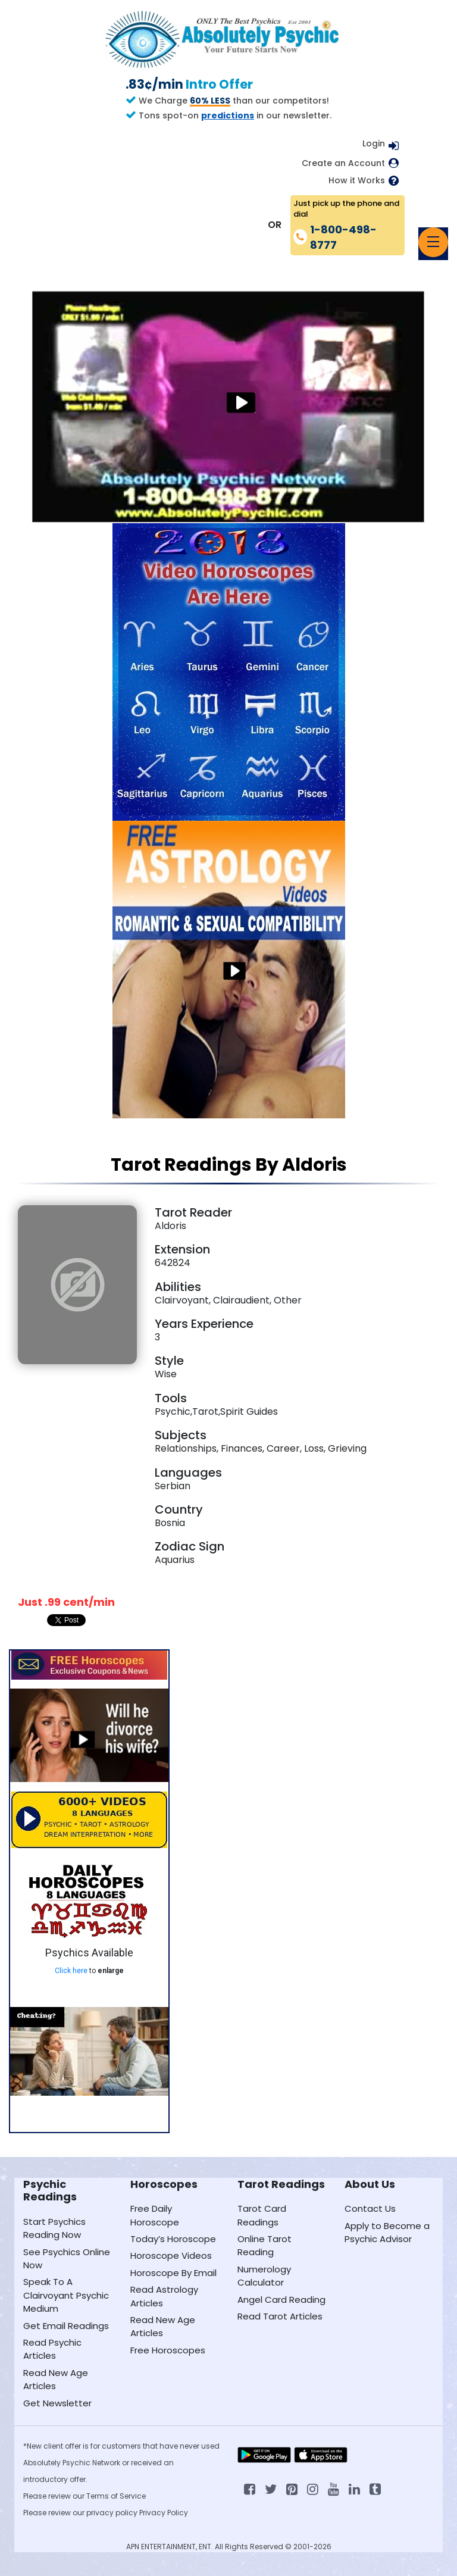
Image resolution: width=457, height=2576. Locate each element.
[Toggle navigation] (433, 242)
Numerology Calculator (264, 2276)
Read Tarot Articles (280, 2316)
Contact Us (370, 2208)
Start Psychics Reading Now (54, 2228)
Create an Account (343, 163)
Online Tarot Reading (264, 2245)
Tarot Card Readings (261, 2215)
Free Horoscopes (167, 2350)
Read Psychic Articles (52, 2349)
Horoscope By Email (173, 2272)
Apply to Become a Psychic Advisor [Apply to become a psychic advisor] (387, 2232)
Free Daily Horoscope (154, 2215)
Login (373, 143)
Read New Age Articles (55, 2379)
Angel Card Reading (281, 2299)
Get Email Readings (66, 2325)
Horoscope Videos (171, 2255)
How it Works (356, 180)
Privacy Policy (163, 2513)
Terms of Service (116, 2496)
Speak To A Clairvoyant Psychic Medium (66, 2295)
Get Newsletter (57, 2403)
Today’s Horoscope (173, 2239)
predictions (227, 115)
